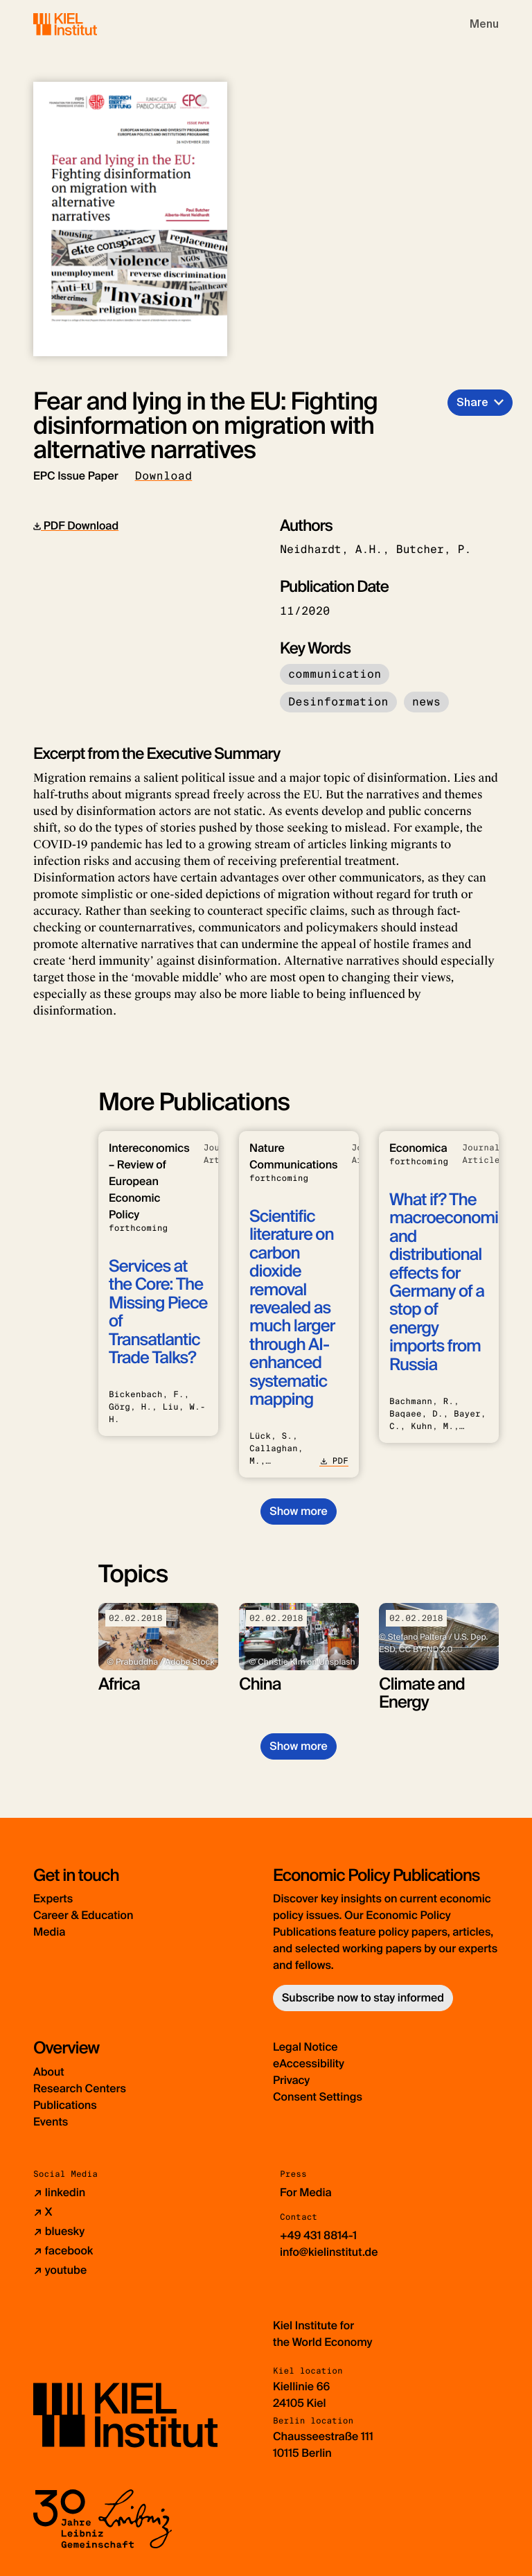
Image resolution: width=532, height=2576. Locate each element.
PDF (333, 1460)
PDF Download (75, 525)
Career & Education (83, 1915)
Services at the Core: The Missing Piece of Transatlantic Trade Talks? (158, 1312)
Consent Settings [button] (317, 2096)
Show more (298, 1511)
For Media (306, 2192)
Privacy (291, 2080)
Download (164, 475)
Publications (65, 2105)
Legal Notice (305, 2047)
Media (49, 1932)
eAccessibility (308, 2063)
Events (50, 2121)
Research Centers (79, 2088)
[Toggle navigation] (484, 24)
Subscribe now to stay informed (363, 1997)
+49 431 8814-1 (318, 2235)
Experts (53, 1898)
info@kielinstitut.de (329, 2252)
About (48, 2072)
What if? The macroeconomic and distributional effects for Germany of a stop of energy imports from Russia (448, 1282)
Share (472, 402)
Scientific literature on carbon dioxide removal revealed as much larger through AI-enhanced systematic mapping (292, 1308)
